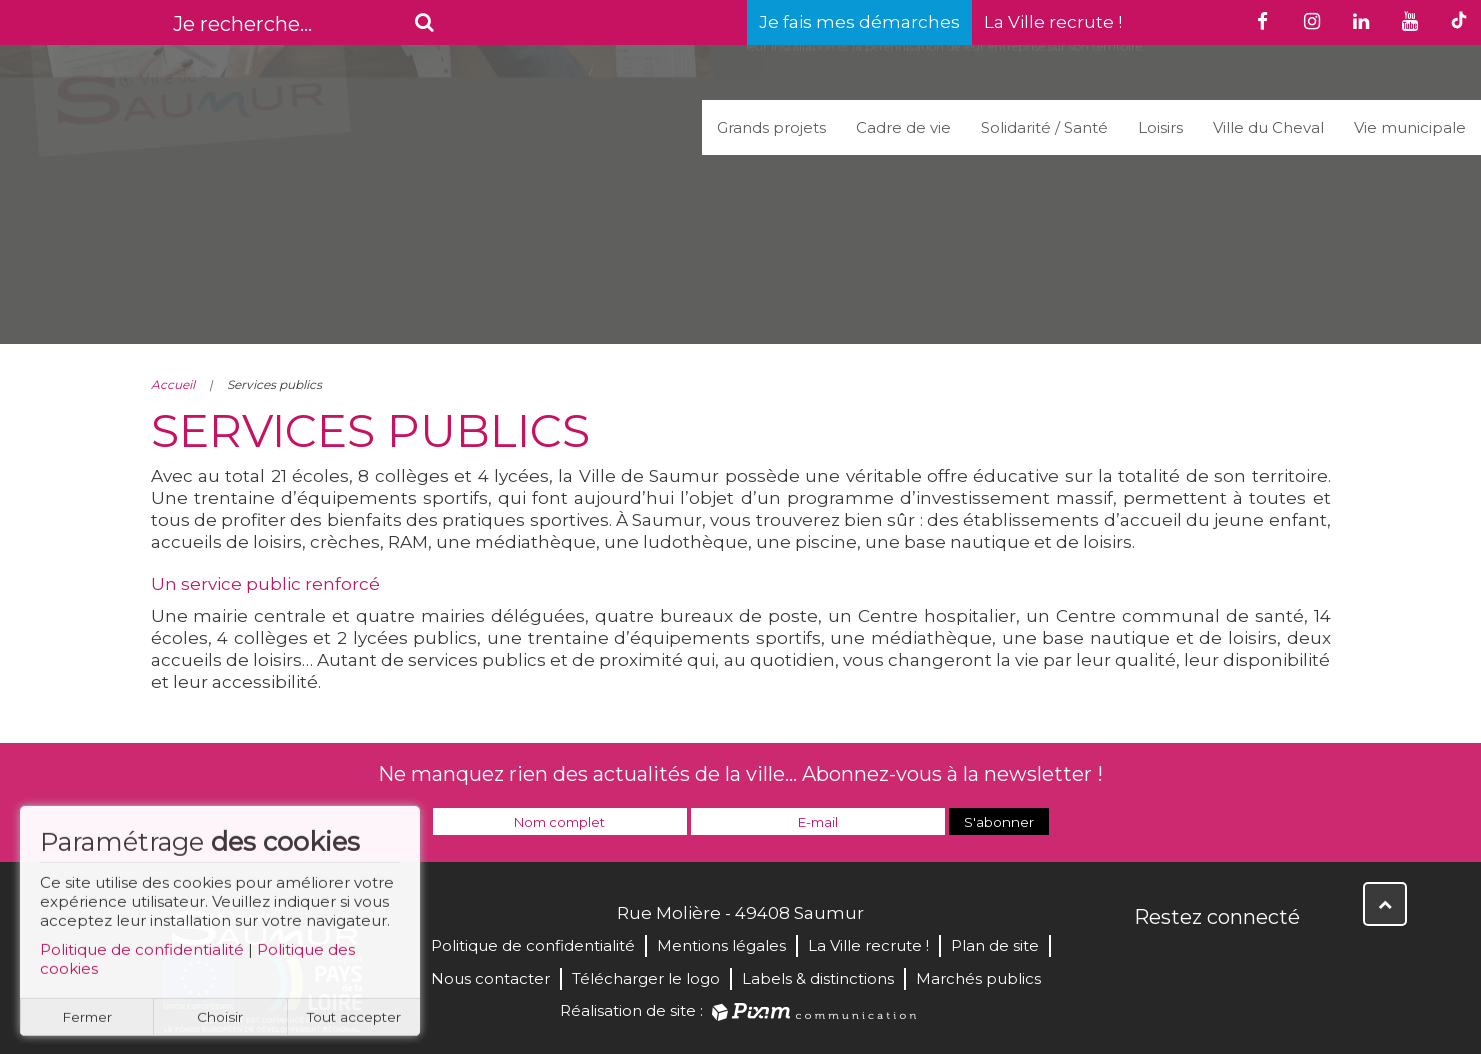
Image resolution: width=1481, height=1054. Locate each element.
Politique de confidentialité (142, 958)
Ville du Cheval (1268, 127)
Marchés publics (978, 978)
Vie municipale (1410, 127)
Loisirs (1160, 127)
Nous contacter (490, 978)
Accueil (173, 384)
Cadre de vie (903, 127)
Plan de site (995, 945)
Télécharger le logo (646, 978)
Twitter (1195, 960)
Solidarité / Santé (1044, 127)
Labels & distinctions (818, 978)
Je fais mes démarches (859, 22)
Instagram (1283, 960)
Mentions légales (721, 945)
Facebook (1151, 960)
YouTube (1239, 960)
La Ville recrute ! (1053, 22)
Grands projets (771, 127)
